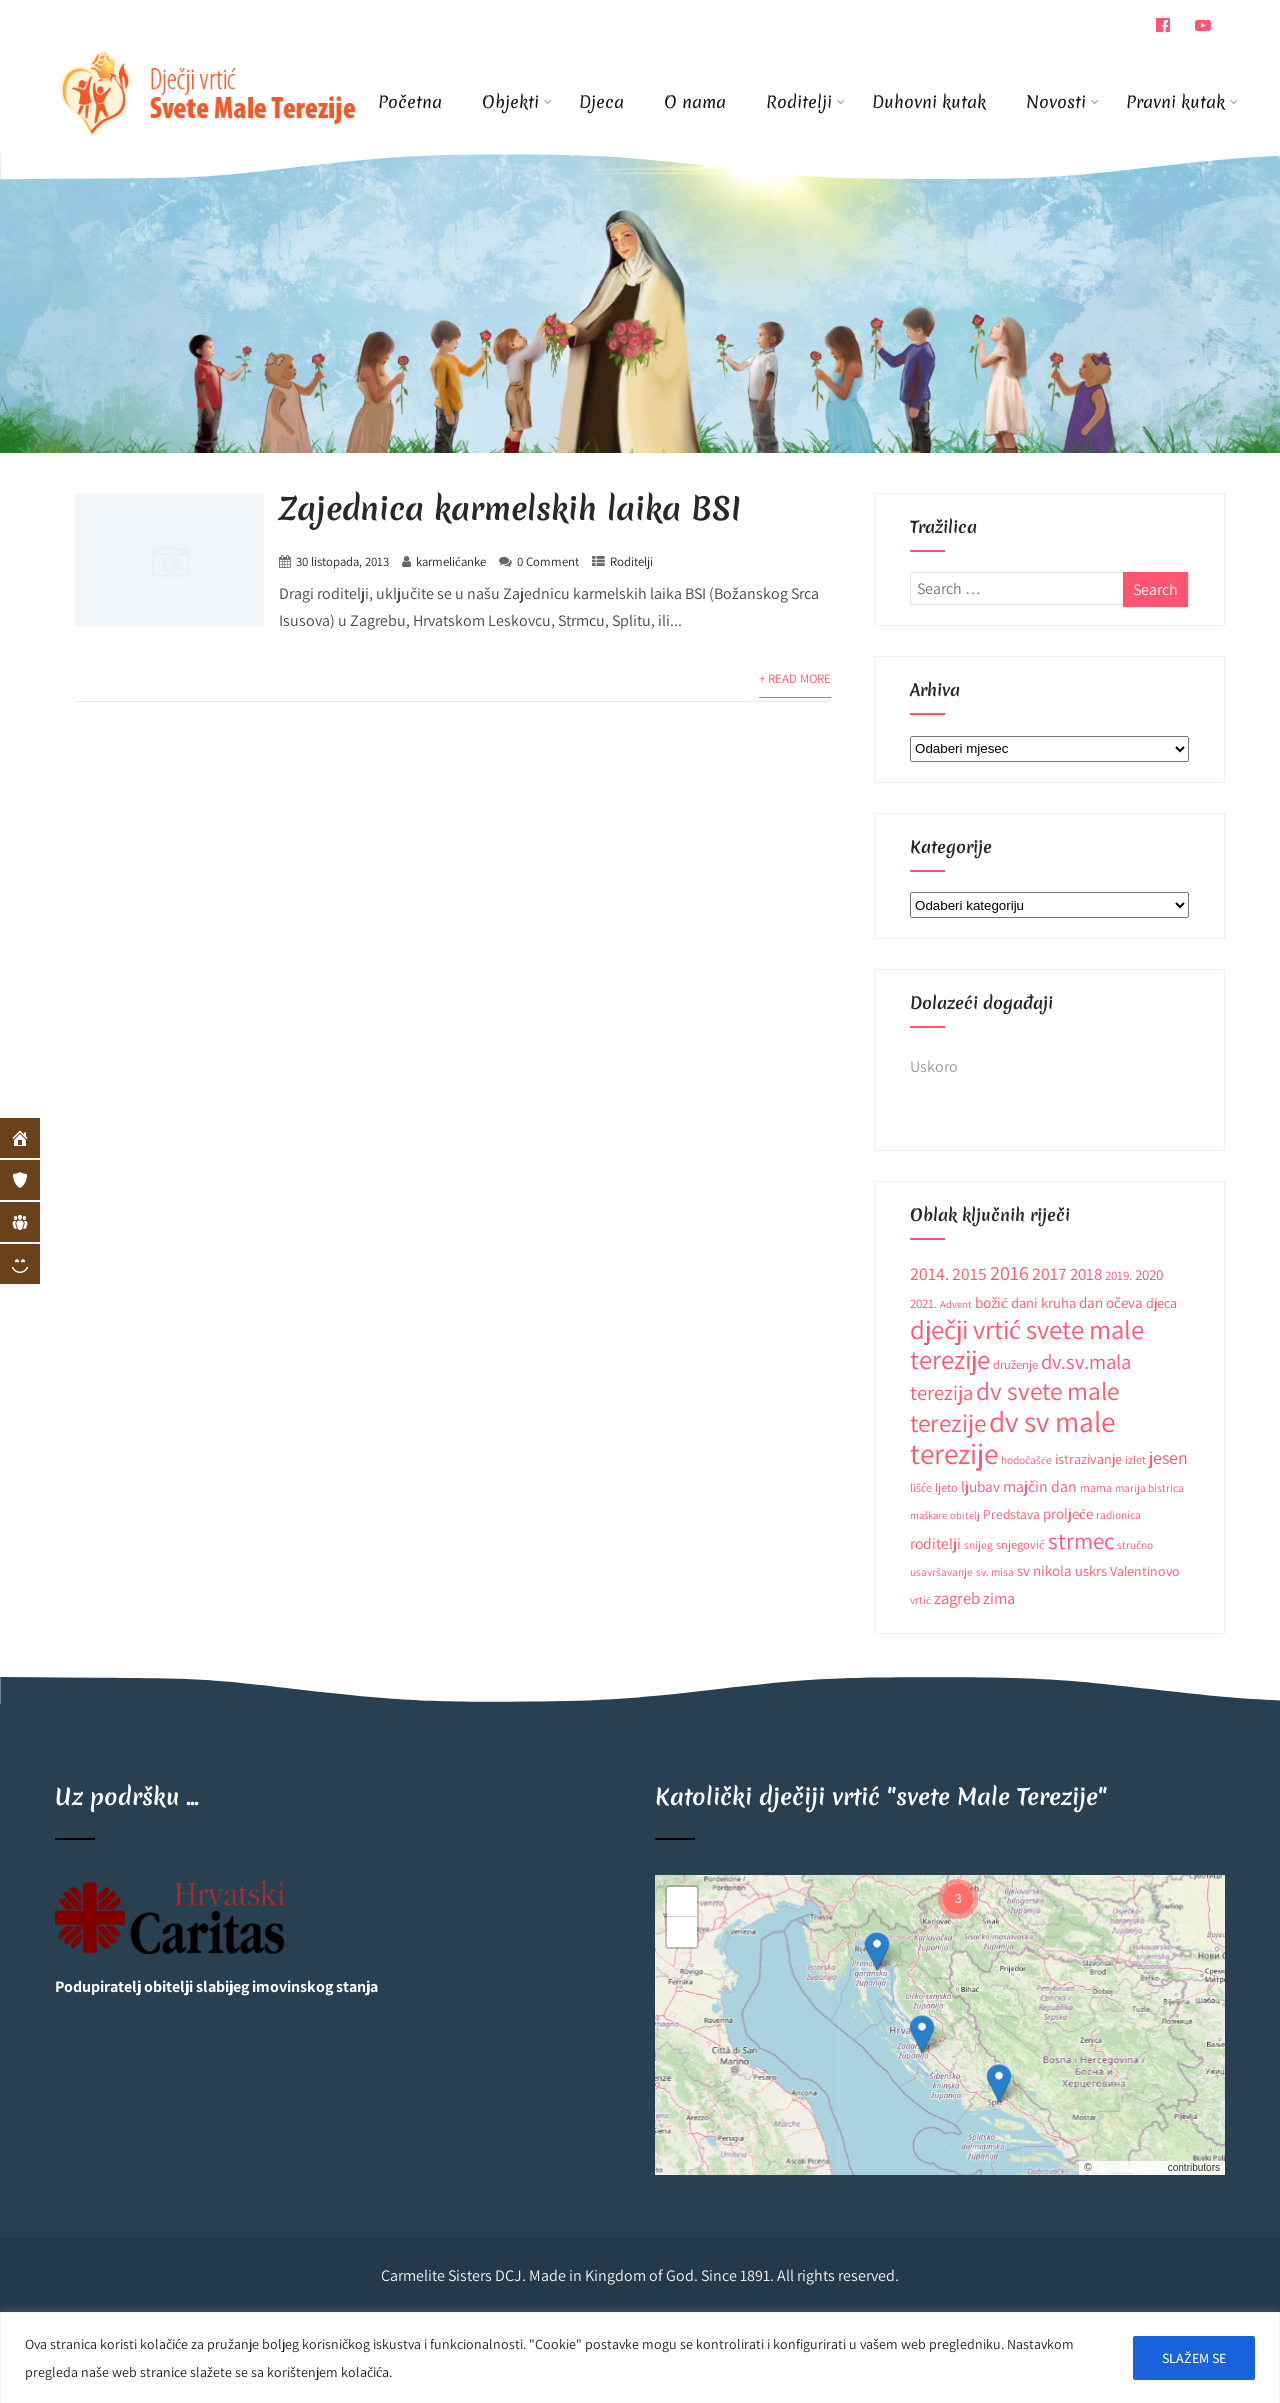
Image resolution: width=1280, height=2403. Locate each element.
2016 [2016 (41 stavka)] (1009, 1272)
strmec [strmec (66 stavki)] (1081, 1540)
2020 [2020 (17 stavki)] (1149, 1274)
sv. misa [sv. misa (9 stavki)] (995, 1571)
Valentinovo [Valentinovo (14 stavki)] (1145, 1571)
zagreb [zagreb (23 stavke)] (957, 1598)
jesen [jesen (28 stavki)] (1168, 1457)
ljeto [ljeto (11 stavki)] (946, 1487)
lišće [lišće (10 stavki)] (921, 1487)
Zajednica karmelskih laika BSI (510, 508)
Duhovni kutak (929, 101)
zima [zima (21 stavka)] (999, 1598)
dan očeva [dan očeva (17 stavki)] (1111, 1302)
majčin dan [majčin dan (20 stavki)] (1040, 1486)
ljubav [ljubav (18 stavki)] (980, 1486)
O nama (695, 101)
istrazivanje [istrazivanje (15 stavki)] (1088, 1459)
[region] (640, 2357)
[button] (877, 1951)
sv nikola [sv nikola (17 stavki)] (1044, 1570)
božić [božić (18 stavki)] (991, 1302)
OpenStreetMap (1129, 2167)
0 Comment (548, 561)
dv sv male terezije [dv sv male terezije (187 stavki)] (1012, 1437)
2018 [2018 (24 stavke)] (1086, 1274)
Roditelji (805, 101)
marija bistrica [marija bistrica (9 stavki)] (1149, 1487)
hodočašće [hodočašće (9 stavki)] (1026, 1459)
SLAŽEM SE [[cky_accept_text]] (1194, 2358)
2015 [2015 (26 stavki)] (969, 1273)
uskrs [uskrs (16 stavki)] (1091, 1570)
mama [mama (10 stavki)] (1096, 1487)
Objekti (517, 101)
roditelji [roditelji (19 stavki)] (935, 1543)
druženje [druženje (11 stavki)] (1015, 1364)
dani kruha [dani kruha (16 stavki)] (1043, 1302)
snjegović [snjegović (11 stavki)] (1020, 1544)
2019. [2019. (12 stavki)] (1118, 1275)
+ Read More (795, 678)
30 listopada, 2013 (342, 561)
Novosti (1062, 101)
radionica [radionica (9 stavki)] (1118, 1514)
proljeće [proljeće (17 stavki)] (1068, 1513)
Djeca (601, 101)
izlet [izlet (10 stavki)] (1135, 1459)
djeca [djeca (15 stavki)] (1161, 1303)
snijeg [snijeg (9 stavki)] (978, 1544)
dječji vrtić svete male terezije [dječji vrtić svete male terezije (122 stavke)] (1027, 1344)
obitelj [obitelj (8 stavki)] (965, 1515)
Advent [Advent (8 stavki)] (956, 1304)
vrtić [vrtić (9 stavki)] (920, 1599)
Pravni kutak (1175, 101)
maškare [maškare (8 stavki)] (928, 1515)
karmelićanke (451, 561)
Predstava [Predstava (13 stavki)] (1011, 1514)
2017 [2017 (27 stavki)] (1049, 1273)
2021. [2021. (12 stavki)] (923, 1303)
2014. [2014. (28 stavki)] (929, 1273)
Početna (410, 101)
